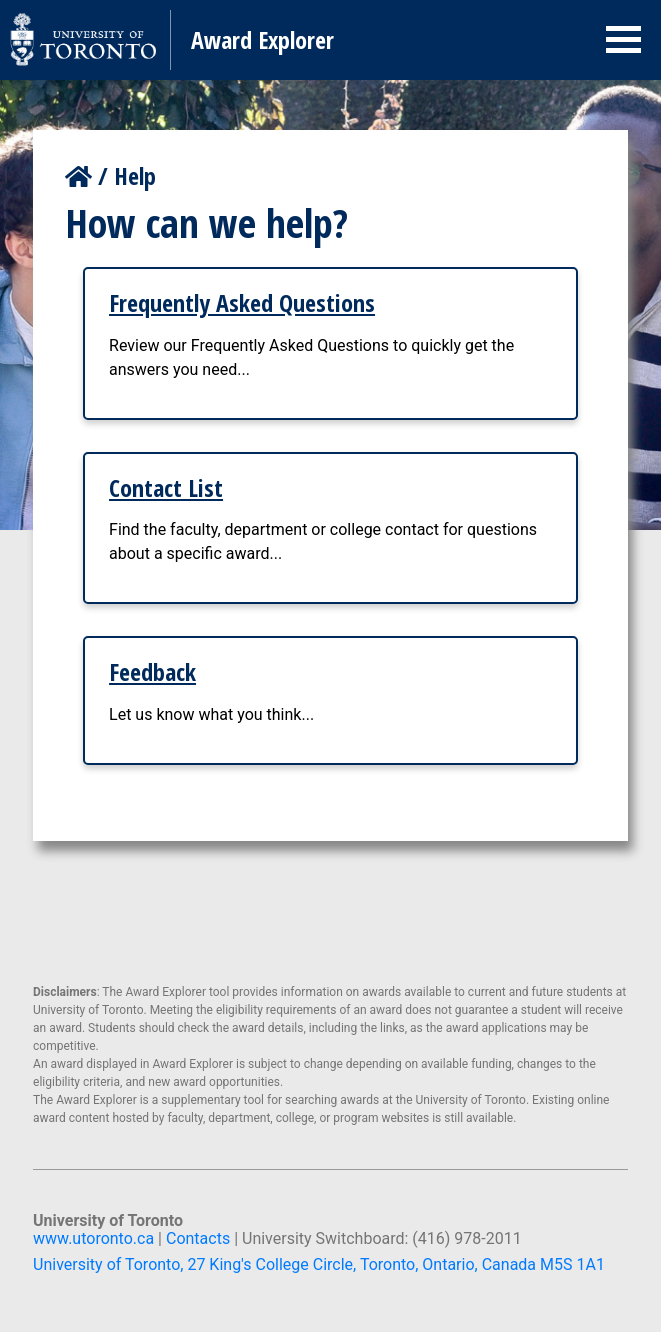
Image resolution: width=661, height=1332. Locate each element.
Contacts (198, 1238)
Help (135, 175)
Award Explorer (262, 39)
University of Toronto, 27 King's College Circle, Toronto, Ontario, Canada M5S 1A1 (319, 1264)
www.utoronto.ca (93, 1238)
